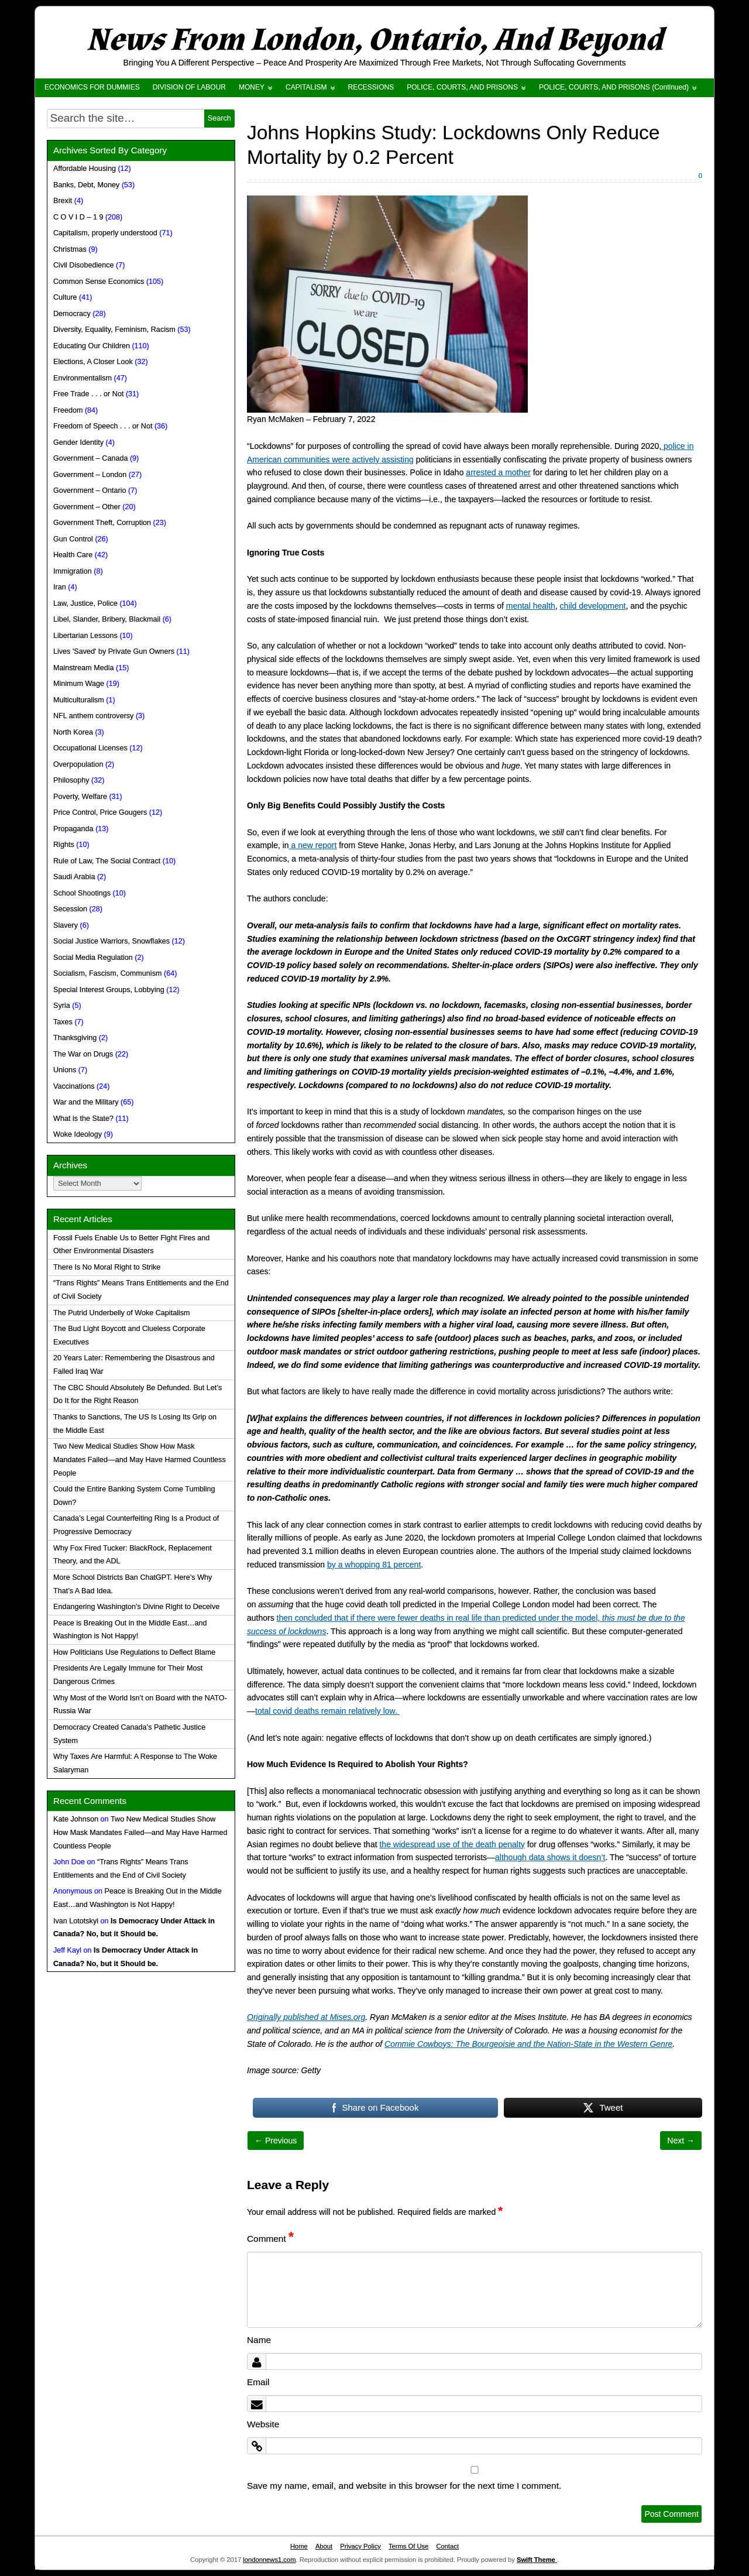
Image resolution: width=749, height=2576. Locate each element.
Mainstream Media (83, 668)
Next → (681, 2140)
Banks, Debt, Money (86, 185)
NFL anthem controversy (93, 716)
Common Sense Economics (98, 281)
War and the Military (86, 1102)
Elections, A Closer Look (93, 362)
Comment (270, 2239)
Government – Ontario (89, 490)
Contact (447, 2546)
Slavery (65, 925)
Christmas (70, 249)
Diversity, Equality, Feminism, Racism (114, 329)
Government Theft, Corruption (102, 523)
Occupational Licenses (90, 748)
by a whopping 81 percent (374, 1564)
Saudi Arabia (74, 877)
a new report (313, 845)
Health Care (72, 555)
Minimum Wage (78, 684)
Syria (61, 1005)
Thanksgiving (75, 1038)
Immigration (72, 571)
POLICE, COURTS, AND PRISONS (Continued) (614, 87)
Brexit (62, 201)
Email (258, 2382)
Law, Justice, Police (85, 603)
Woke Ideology (77, 1134)
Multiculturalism (78, 700)
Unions (64, 1070)
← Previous (276, 2140)
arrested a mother (498, 472)
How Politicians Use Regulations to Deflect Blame (134, 1652)
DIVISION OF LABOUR (189, 87)
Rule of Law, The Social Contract (106, 861)
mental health (530, 605)
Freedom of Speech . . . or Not (102, 426)
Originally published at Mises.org (306, 2017)
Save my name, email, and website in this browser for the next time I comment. (404, 2486)
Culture (65, 297)
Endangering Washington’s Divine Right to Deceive (136, 1607)
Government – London (89, 475)
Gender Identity (78, 442)
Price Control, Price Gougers (100, 812)
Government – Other (87, 507)
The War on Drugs (83, 1054)
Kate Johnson (75, 1819)
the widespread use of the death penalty (451, 1844)
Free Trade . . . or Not (88, 394)
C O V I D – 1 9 (78, 217)
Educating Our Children (91, 346)
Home (299, 2546)
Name (259, 2340)
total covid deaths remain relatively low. (327, 1711)
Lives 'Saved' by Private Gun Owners (113, 651)
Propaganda (73, 829)
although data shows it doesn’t (550, 1857)
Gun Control (73, 539)
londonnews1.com (269, 2559)
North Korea (73, 732)
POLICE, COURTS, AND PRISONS (462, 87)
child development (593, 605)
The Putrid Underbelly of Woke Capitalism (121, 1313)
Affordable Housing (84, 168)
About (323, 2546)
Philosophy (71, 780)
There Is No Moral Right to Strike (106, 1267)
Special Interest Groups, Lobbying (108, 990)
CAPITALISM (306, 87)
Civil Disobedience (83, 265)
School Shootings (82, 893)
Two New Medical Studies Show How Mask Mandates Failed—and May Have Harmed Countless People (139, 1459)
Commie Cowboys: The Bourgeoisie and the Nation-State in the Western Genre (528, 2044)
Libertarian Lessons (85, 636)
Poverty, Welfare (80, 797)
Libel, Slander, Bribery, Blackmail (106, 619)
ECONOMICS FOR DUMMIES (92, 87)
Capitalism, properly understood (105, 233)
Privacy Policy (360, 2546)
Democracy (72, 314)
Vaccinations (73, 1086)
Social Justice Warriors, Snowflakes (111, 941)
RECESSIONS (371, 87)
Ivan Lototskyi (75, 1921)
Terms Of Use (408, 2546)
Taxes (63, 1022)
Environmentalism (82, 378)
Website (263, 2424)
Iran (59, 587)
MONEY (251, 87)
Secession (70, 909)
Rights (63, 845)
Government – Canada (90, 458)
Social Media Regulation (93, 957)
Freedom (68, 410)
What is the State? (83, 1118)
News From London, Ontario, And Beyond (374, 40)
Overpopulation (78, 764)
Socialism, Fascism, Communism (107, 973)
